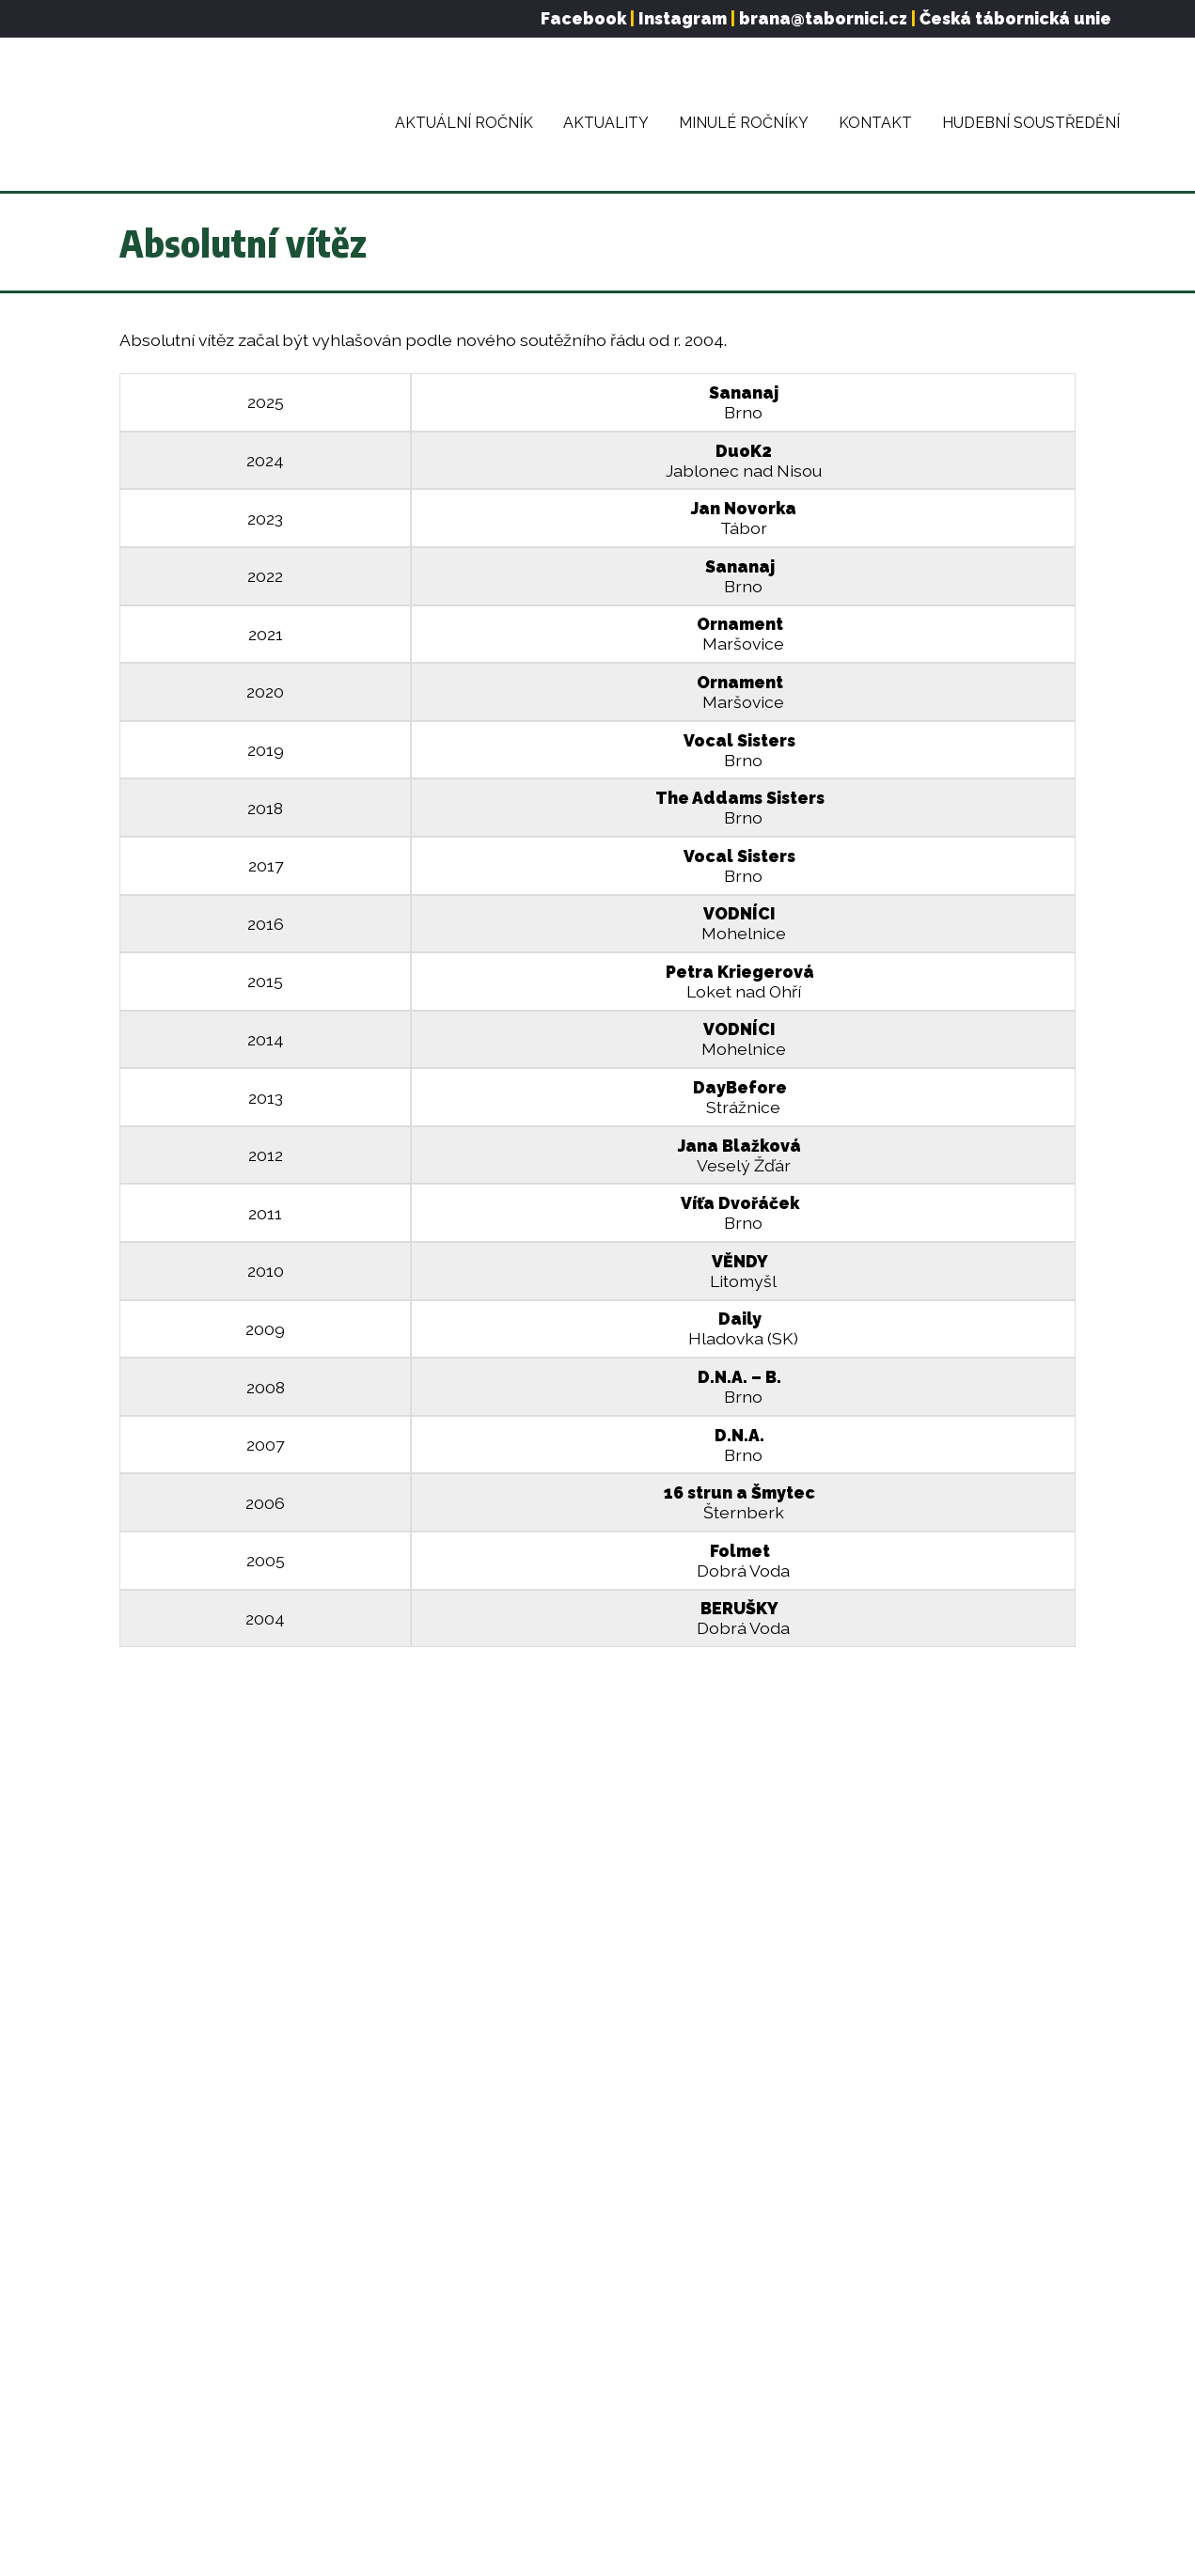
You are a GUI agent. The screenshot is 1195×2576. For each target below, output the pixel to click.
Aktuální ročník (464, 123)
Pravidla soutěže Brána (198, 2365)
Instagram (682, 18)
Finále (140, 2335)
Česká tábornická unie (1015, 18)
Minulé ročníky (744, 123)
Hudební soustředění (1031, 123)
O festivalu (157, 2245)
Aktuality (606, 123)
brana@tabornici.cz (823, 18)
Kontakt (875, 123)
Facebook (583, 18)
